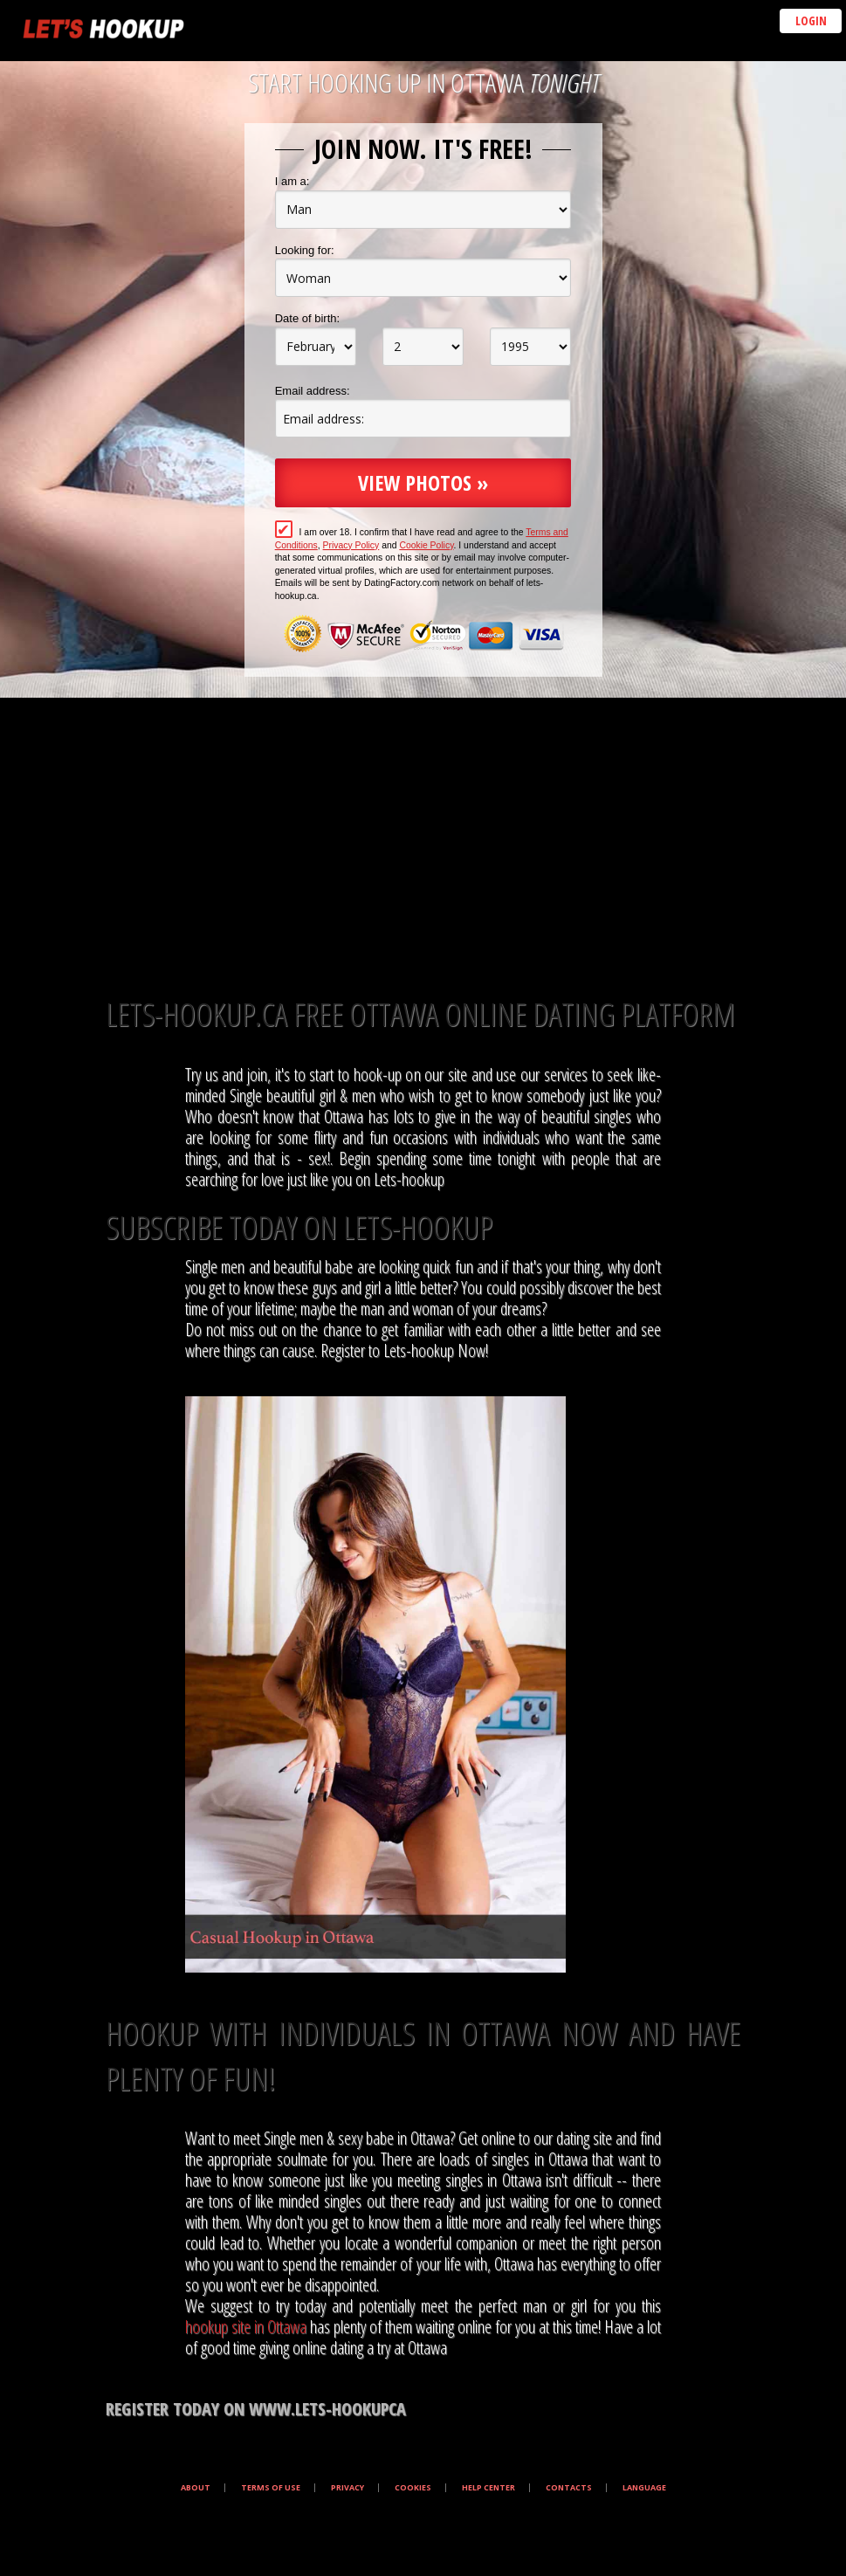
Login (811, 20)
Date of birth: (307, 318)
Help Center (488, 2487)
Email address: (312, 390)
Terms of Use (270, 2487)
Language (644, 2487)
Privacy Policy (351, 545)
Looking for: (304, 250)
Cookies (413, 2487)
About (195, 2487)
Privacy (347, 2487)
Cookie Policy (426, 545)
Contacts (569, 2487)
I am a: (292, 181)
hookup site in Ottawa (245, 2326)
